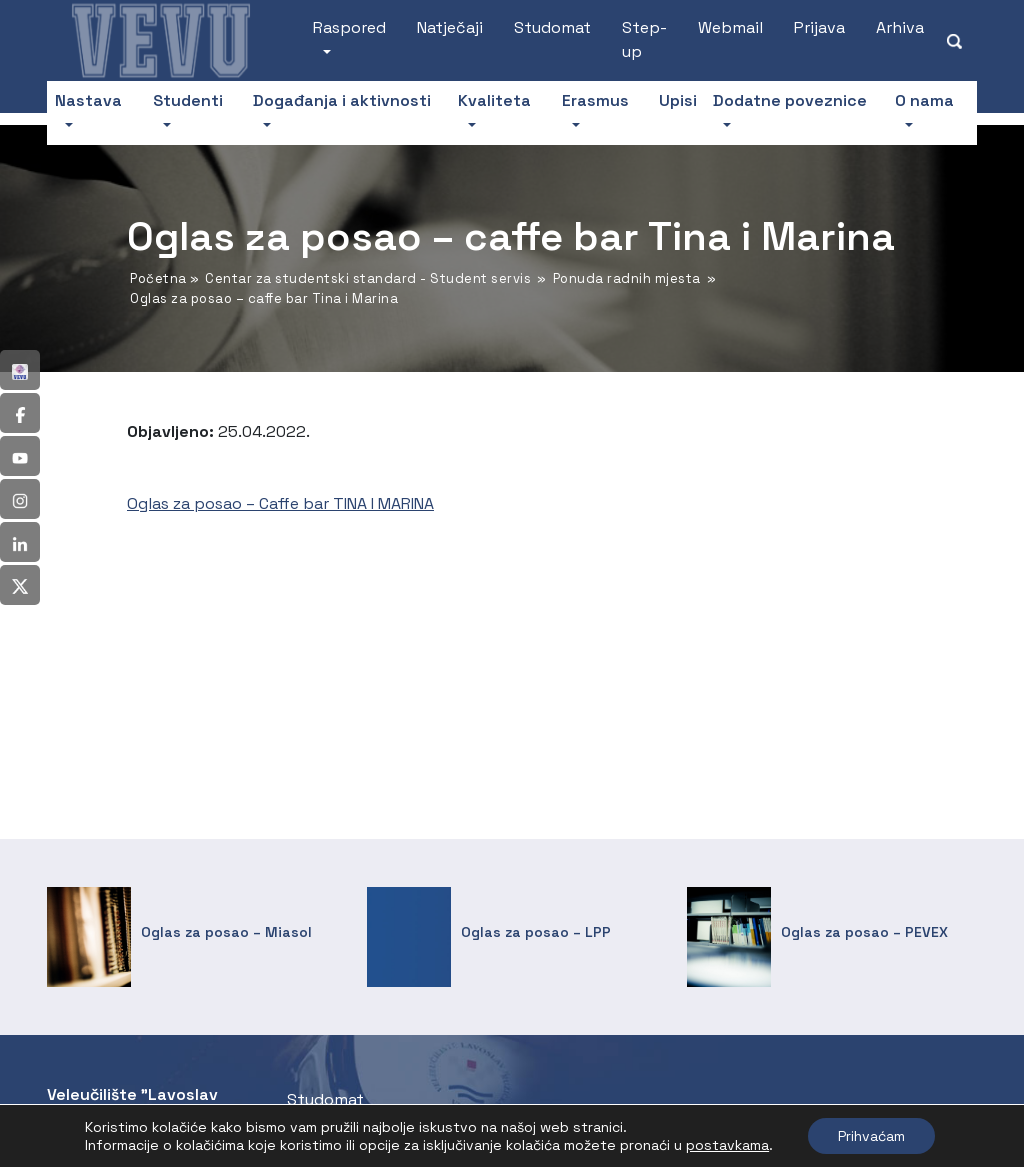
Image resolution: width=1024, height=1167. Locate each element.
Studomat (552, 27)
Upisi (678, 100)
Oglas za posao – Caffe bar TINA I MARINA (280, 503)
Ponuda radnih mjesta (627, 278)
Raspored (349, 27)
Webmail (730, 27)
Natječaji (450, 27)
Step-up (644, 39)
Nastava (88, 100)
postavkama (727, 1145)
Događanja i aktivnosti (342, 100)
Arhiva (900, 27)
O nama (924, 100)
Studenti (188, 100)
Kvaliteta (494, 100)
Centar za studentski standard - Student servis (368, 278)
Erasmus (595, 100)
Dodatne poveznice (790, 100)
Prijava (819, 27)
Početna (158, 278)
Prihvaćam (871, 1136)
